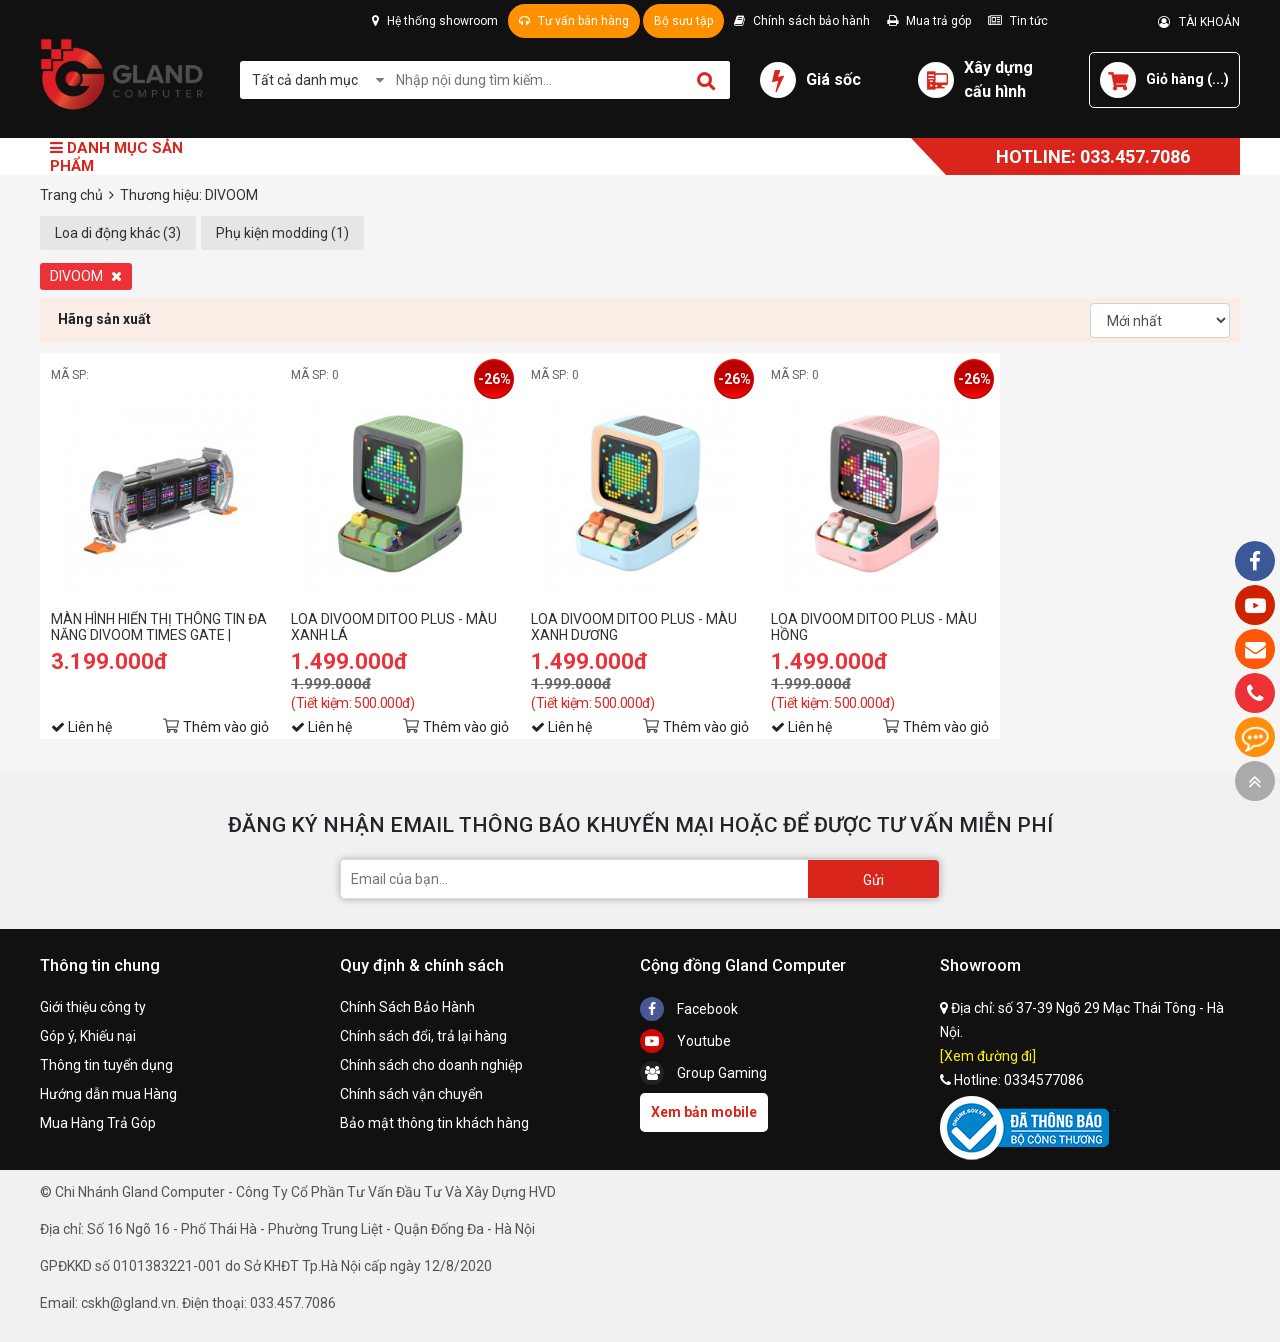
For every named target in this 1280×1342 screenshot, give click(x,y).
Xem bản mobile (704, 1112)
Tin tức (1018, 21)
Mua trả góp (929, 21)
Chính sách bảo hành (802, 21)
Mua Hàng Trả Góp (98, 1123)
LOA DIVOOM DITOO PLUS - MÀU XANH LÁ (394, 627)
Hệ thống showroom (435, 21)
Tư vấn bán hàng (574, 21)
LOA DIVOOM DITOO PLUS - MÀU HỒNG (874, 627)
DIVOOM (86, 276)
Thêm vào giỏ (226, 727)
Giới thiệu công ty (93, 1007)
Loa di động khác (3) (118, 233)
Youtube (685, 1041)
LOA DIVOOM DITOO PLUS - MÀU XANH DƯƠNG (634, 627)
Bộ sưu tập (683, 21)
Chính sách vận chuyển (411, 1094)
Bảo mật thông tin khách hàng (434, 1123)
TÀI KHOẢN (1199, 22)
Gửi (873, 880)
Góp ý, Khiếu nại (88, 1036)
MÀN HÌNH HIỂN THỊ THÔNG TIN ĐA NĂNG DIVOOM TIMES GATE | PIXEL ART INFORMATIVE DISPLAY (159, 627)
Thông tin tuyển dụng (106, 1065)
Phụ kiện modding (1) (282, 233)
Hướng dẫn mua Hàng (108, 1094)
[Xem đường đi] (988, 1056)
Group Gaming (703, 1073)
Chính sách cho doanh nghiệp (431, 1065)
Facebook (689, 1009)
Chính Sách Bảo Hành (407, 1007)
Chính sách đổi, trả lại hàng (423, 1036)
